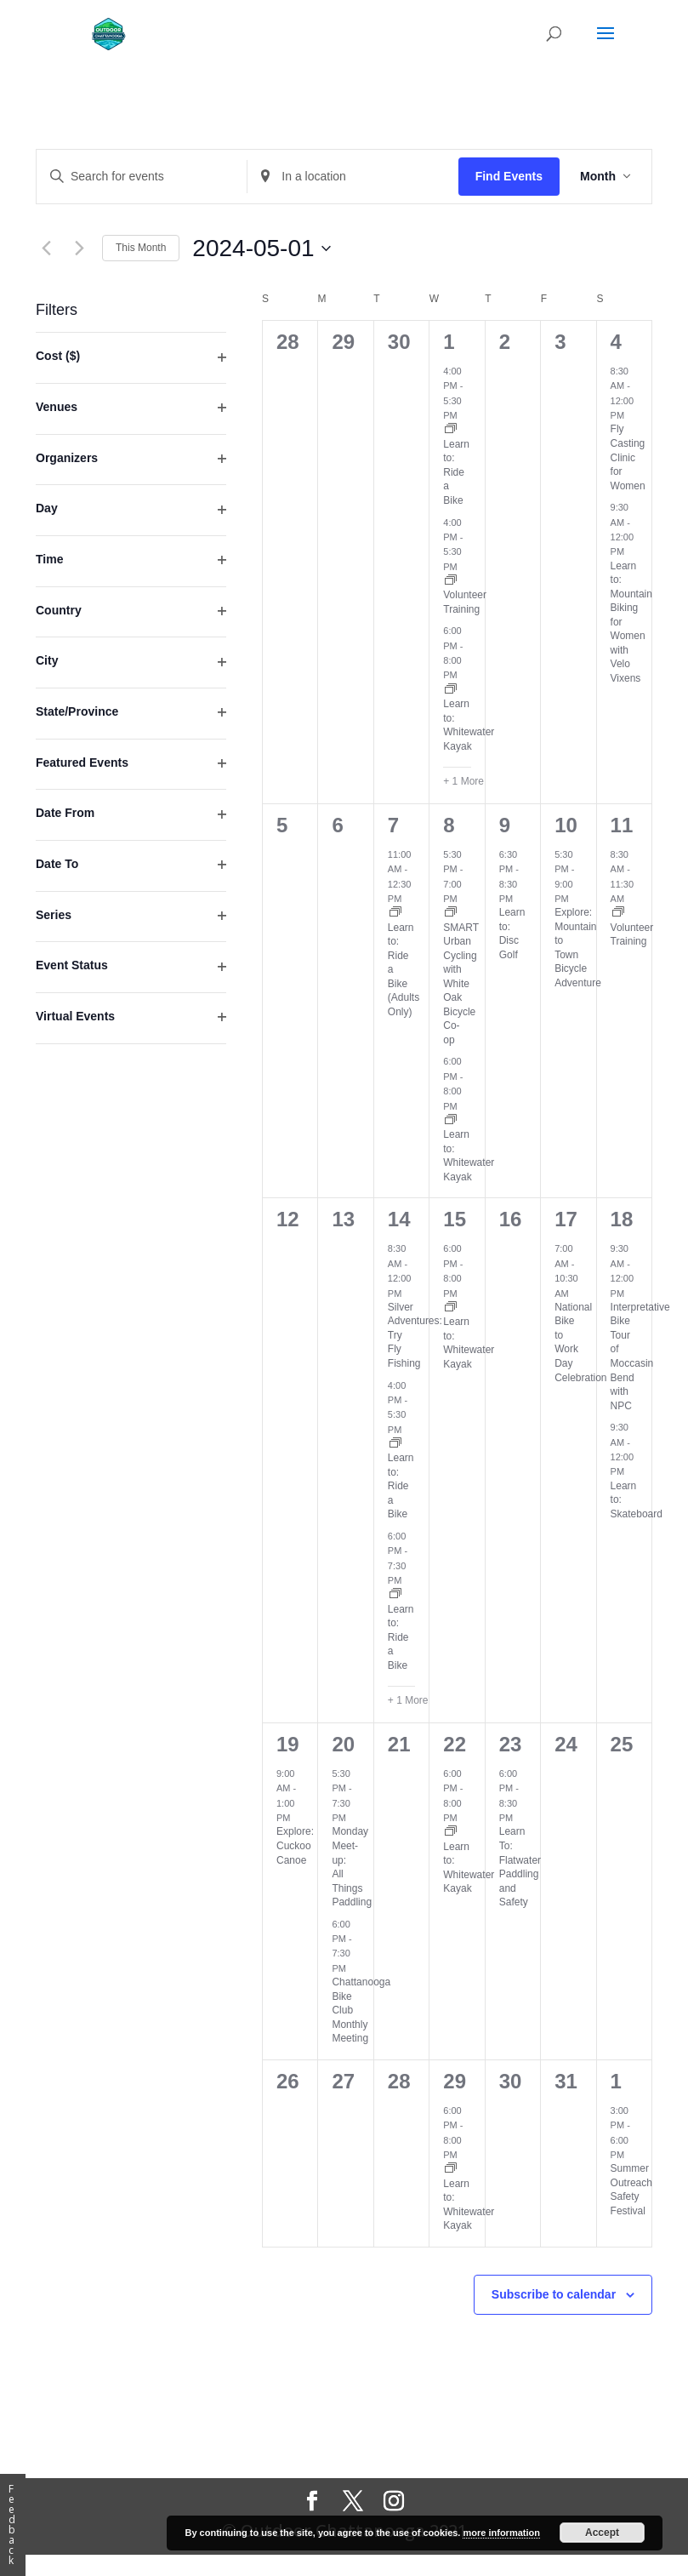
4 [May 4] (616, 341)
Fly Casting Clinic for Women (628, 457)
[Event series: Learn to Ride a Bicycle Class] (451, 430)
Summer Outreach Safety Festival (631, 2189)
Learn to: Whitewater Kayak (468, 725)
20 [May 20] (343, 1744)
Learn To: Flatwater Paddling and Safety (520, 1866)
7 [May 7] (393, 825)
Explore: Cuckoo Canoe (295, 1845)
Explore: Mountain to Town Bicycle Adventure (577, 947)
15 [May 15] (454, 1219)
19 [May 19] (287, 1744)
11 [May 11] (622, 825)
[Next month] (79, 248)
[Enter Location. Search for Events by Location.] (352, 176)
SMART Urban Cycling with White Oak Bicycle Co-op (461, 984)
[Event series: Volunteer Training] (451, 581)
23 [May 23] (510, 1744)
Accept (602, 2533)
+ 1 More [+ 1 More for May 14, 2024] (408, 1700)
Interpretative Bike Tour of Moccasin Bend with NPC (640, 1356)
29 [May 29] (454, 2081)
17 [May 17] (565, 1219)
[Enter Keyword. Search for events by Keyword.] (142, 176)
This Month (141, 248)
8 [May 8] (448, 825)
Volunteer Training (632, 935)
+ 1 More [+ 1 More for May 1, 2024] (463, 781)
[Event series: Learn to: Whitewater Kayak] (451, 690)
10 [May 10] (565, 825)
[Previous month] (46, 248)
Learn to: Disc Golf (512, 933)
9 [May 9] (504, 825)
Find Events (509, 176)
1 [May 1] (448, 341)
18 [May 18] (622, 1219)
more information (501, 2532)
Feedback (12, 2524)
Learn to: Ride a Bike (456, 472)
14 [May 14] (399, 1219)
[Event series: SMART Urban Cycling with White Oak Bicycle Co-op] (451, 913)
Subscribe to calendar (554, 2294)
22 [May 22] (454, 1744)
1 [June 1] (616, 2081)
